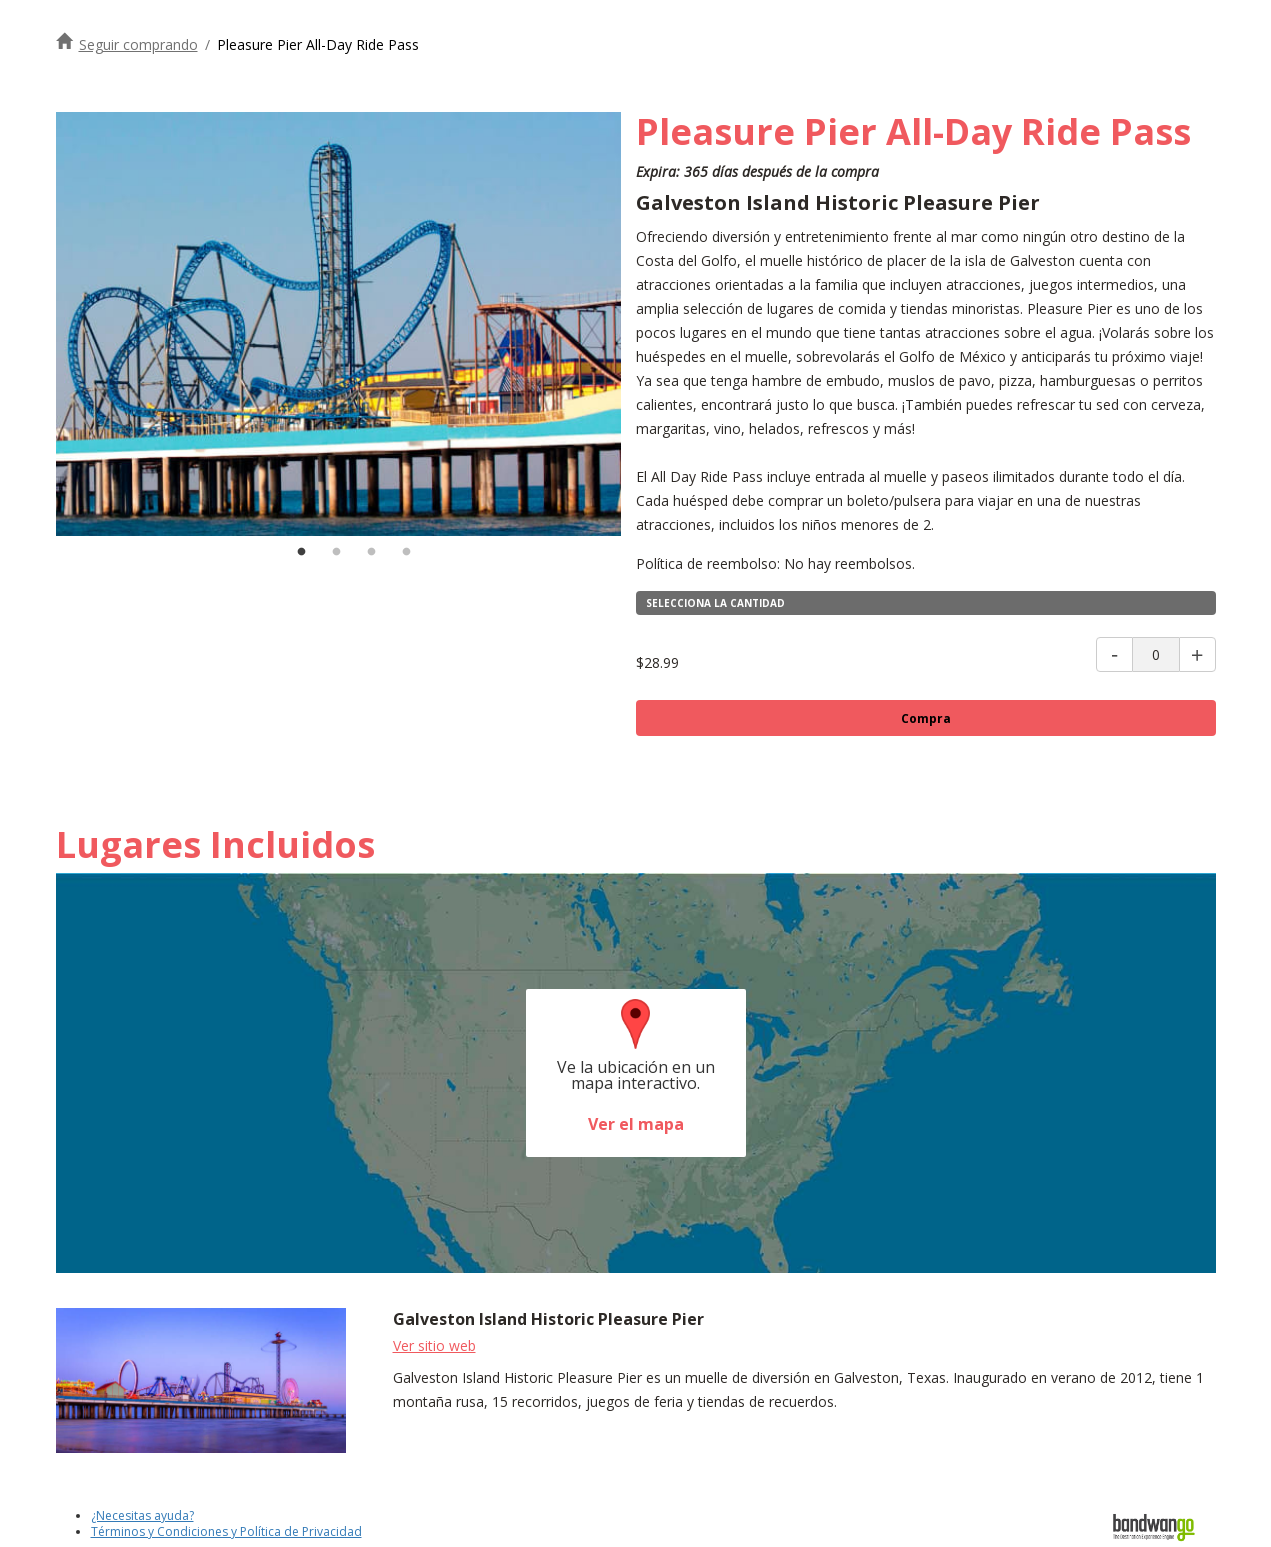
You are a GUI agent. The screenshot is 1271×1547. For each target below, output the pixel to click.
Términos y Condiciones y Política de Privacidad (226, 1531)
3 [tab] (371, 552)
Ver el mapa (636, 1124)
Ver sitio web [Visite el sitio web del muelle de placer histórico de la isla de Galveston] (434, 1345)
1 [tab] (301, 552)
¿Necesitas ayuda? (142, 1515)
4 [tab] (406, 552)
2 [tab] (336, 552)
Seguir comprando (138, 44)
